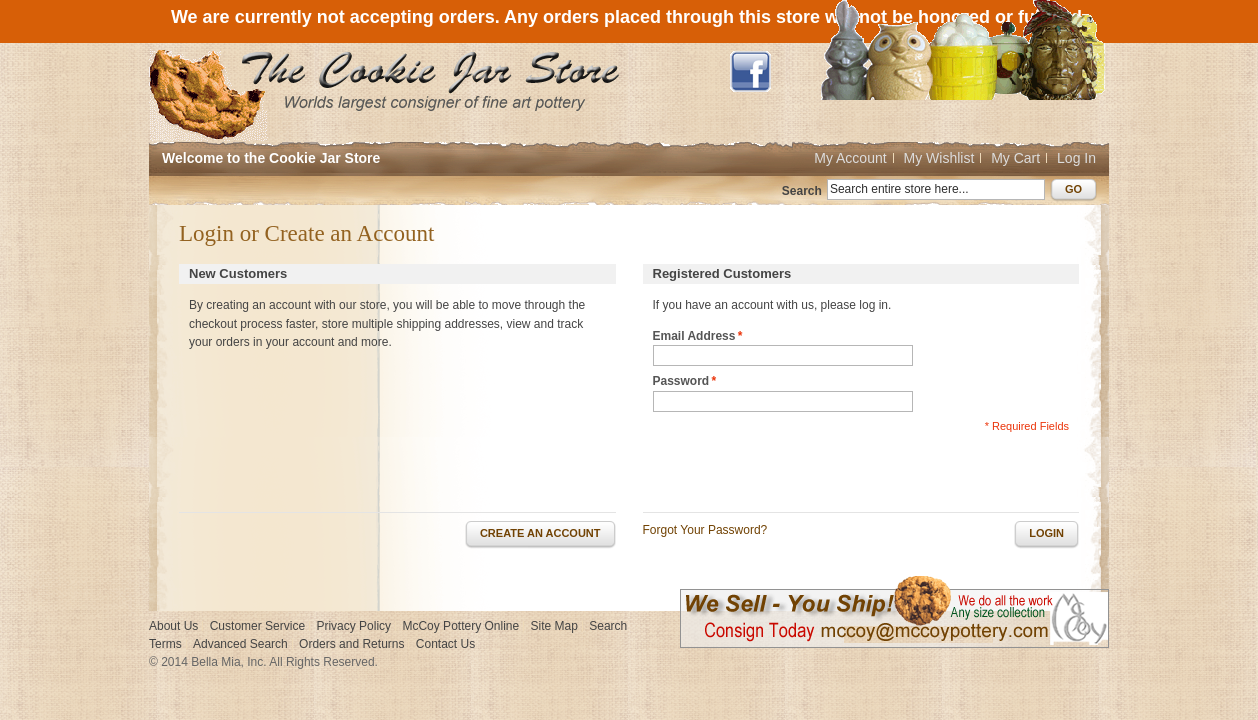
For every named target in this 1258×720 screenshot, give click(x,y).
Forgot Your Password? (705, 530)
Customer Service (257, 626)
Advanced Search (240, 644)
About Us (173, 626)
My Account (850, 158)
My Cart (1015, 158)
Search (802, 191)
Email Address (694, 336)
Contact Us (445, 644)
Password (681, 381)
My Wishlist (939, 158)
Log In (1076, 158)
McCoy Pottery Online (460, 626)
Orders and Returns (351, 644)
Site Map (554, 626)
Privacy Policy (353, 626)
